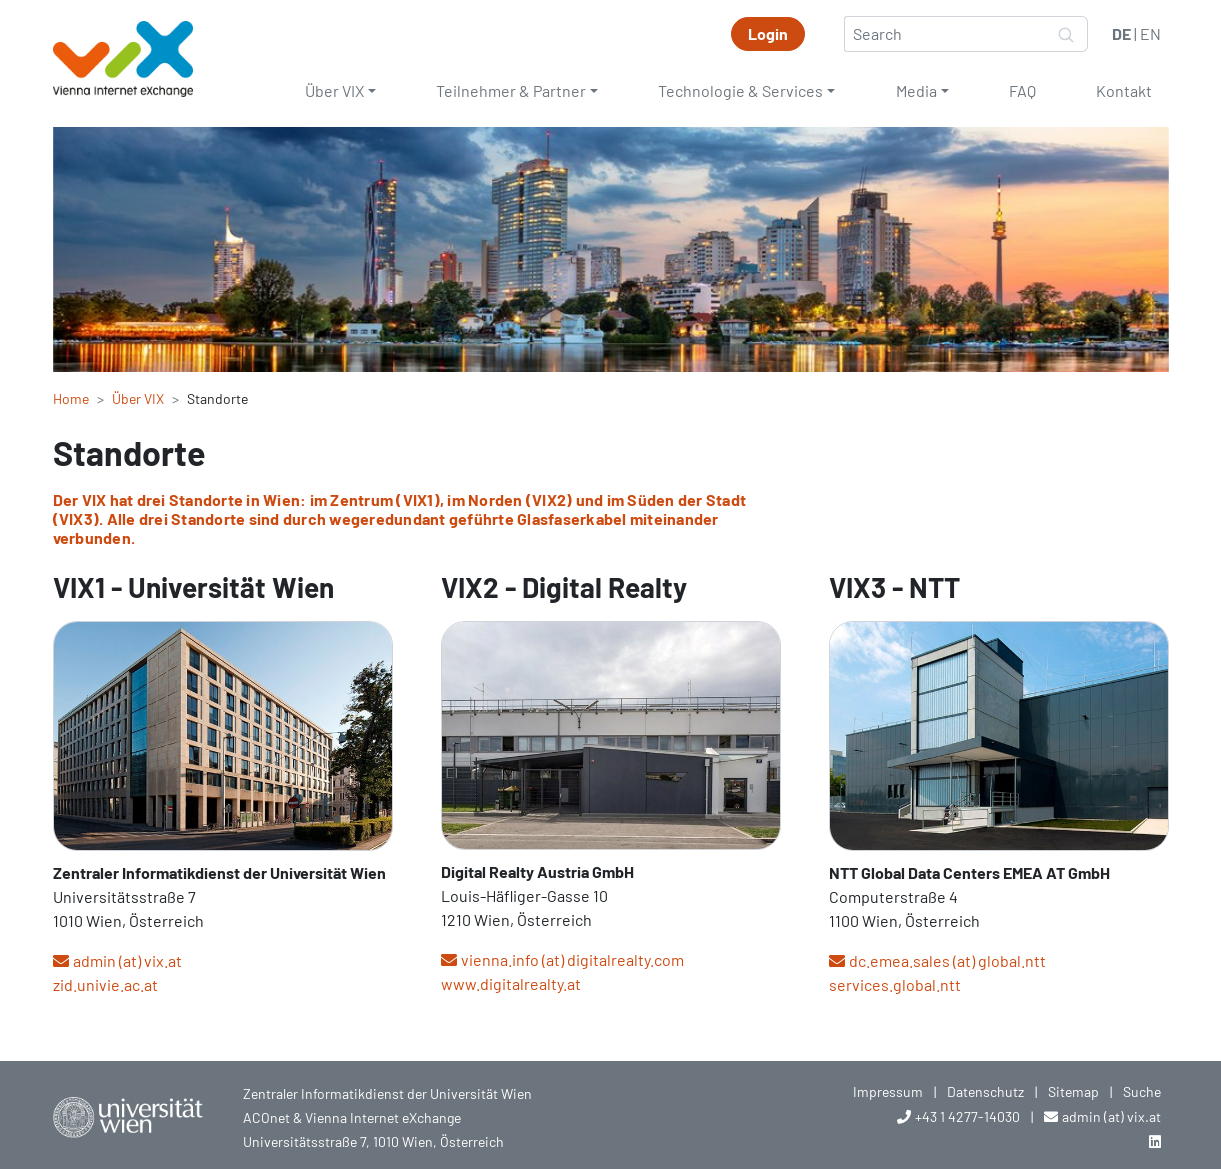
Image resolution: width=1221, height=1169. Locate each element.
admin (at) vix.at (127, 960)
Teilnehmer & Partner (511, 90)
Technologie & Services (740, 90)
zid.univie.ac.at (105, 984)
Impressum (888, 1091)
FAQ (1022, 90)
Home (71, 398)
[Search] (945, 34)
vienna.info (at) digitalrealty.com (572, 959)
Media (916, 90)
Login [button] (768, 33)
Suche (1142, 1091)
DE (1121, 33)
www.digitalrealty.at (511, 983)
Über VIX (334, 90)
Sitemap (1073, 1091)
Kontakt (1124, 90)
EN (1150, 33)
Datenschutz (985, 1091)
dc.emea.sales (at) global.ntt (947, 960)
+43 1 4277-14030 (967, 1116)
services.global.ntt (895, 984)
